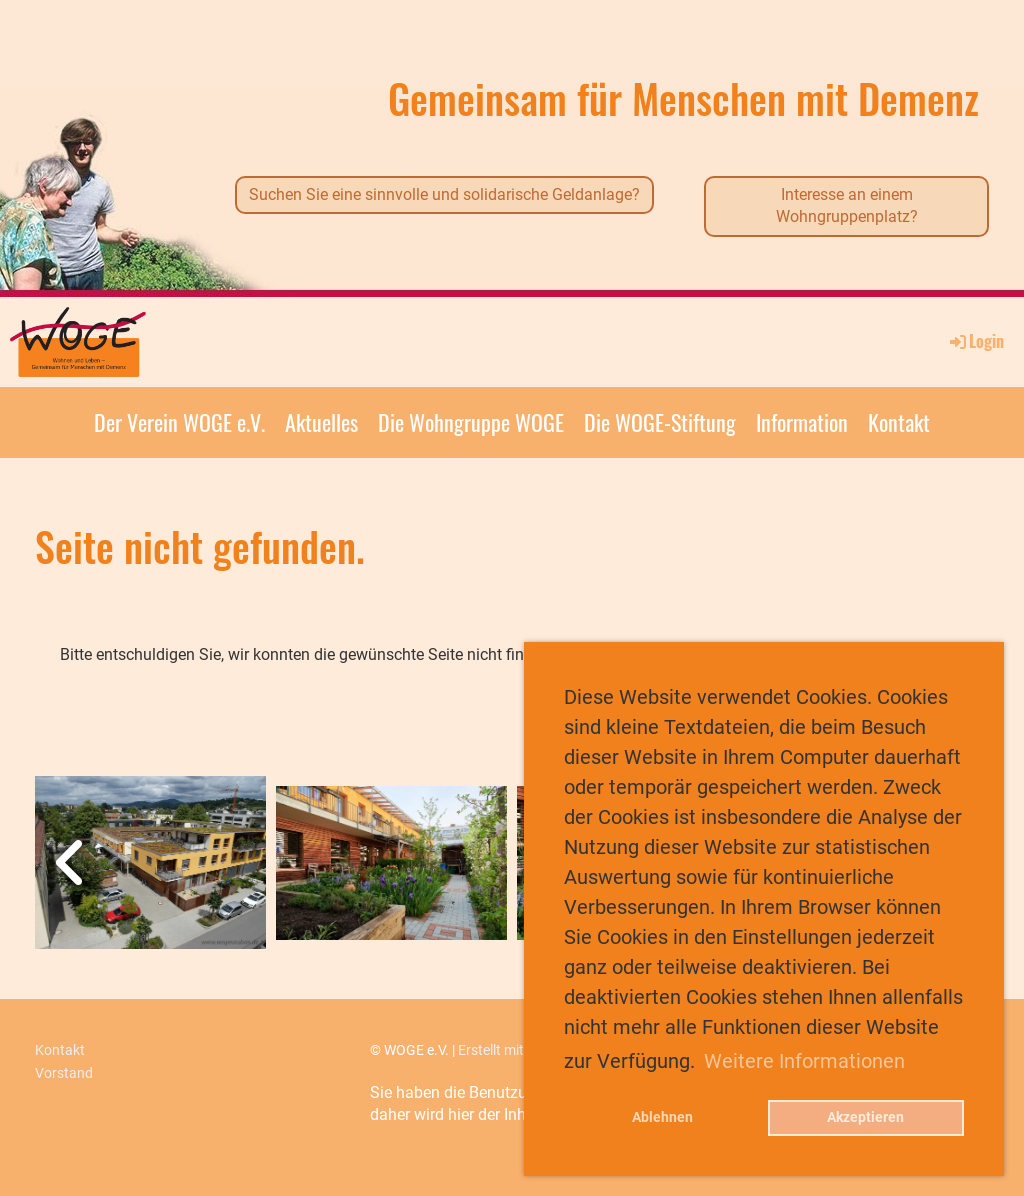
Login (975, 341)
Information (802, 422)
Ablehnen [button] (662, 1117)
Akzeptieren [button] (865, 1117)
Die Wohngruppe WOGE (471, 422)
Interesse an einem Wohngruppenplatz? (847, 205)
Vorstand (64, 1073)
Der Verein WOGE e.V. (179, 422)
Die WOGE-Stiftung (660, 422)
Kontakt (899, 422)
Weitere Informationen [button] (804, 1061)
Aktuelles (321, 422)
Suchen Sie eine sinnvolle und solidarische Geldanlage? (444, 194)
